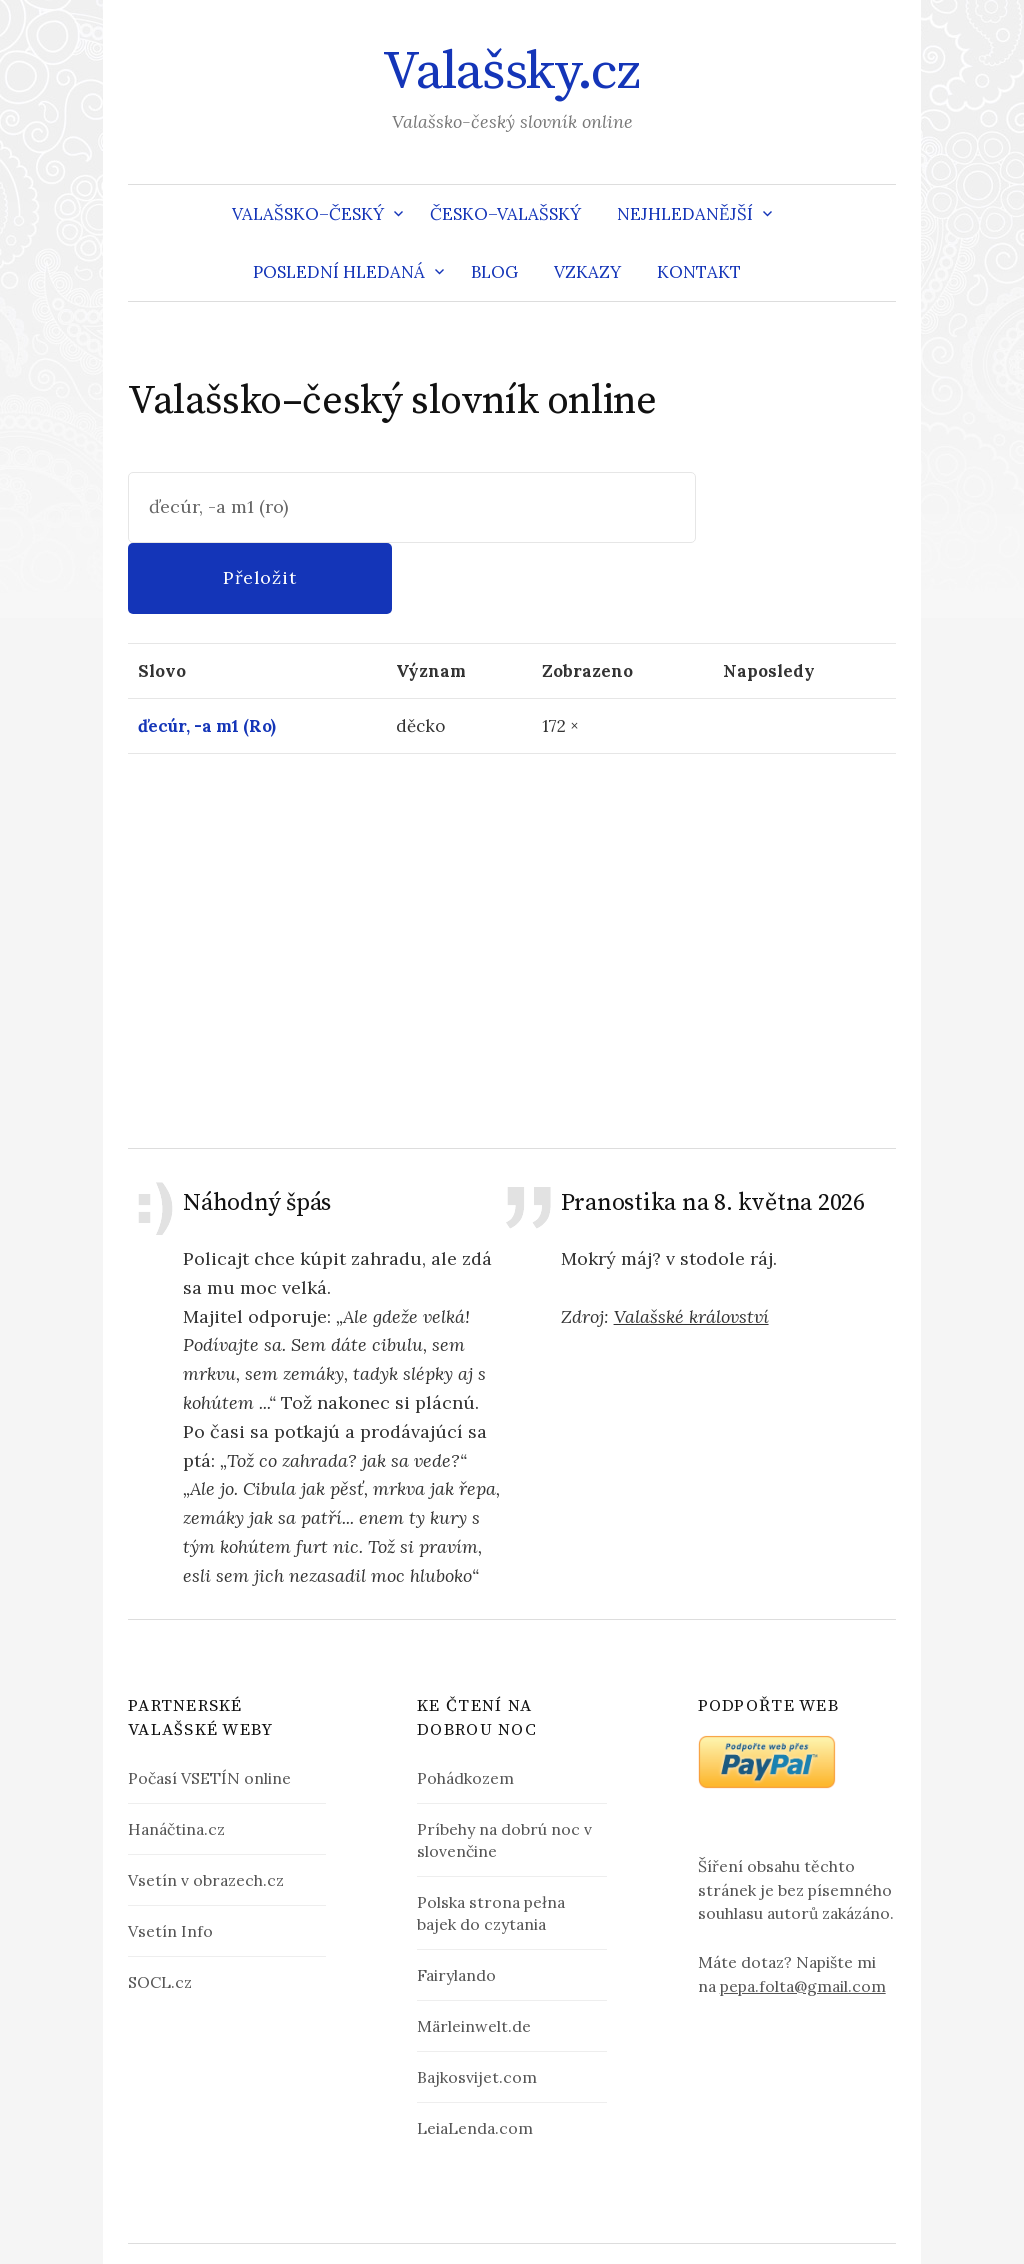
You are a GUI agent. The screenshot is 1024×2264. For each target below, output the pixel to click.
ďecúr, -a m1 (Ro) (207, 655)
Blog (494, 272)
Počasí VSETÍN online (209, 1707)
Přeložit (797, 506)
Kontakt (699, 272)
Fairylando (456, 1904)
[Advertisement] (512, 879)
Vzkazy (587, 272)
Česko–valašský (505, 214)
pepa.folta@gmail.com (803, 1915)
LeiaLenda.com (475, 2058)
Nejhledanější (685, 214)
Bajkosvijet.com (477, 2006)
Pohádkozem (465, 1707)
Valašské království (691, 1245)
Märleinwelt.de (474, 1955)
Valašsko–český (308, 214)
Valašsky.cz (511, 72)
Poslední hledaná (339, 272)
